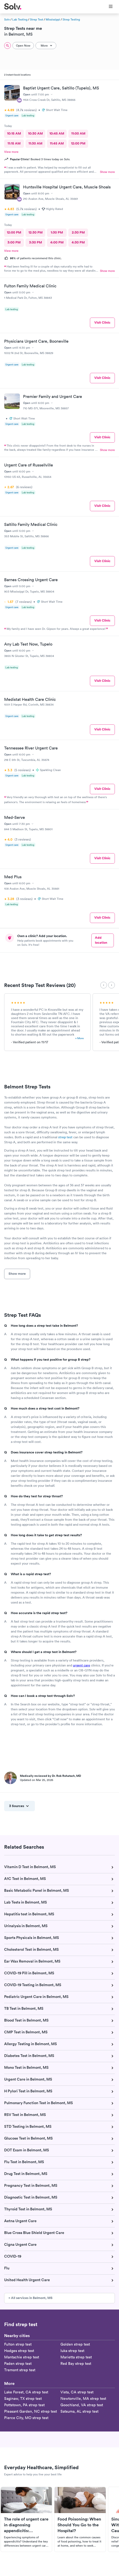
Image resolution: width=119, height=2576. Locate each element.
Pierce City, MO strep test (26, 2417)
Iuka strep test (72, 2350)
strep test (65, 1137)
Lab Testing (19, 19)
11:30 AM (35, 143)
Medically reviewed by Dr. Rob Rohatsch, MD (50, 1776)
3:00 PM (14, 242)
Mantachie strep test (21, 2357)
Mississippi (53, 19)
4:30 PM (78, 242)
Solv (7, 19)
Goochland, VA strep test (81, 2404)
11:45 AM (57, 143)
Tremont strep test (19, 2370)
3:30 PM (35, 242)
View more (11, 152)
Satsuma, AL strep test (79, 2411)
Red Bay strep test (75, 2363)
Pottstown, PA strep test (24, 2404)
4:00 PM (57, 242)
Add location (101, 940)
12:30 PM (35, 232)
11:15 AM (14, 143)
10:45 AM (56, 133)
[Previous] (103, 985)
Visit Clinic (102, 322)
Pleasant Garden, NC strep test (30, 2411)
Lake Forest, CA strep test (26, 2392)
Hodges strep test (19, 2350)
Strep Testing (71, 19)
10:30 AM (35, 133)
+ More (79, 1038)
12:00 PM (78, 143)
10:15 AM (14, 133)
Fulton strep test (18, 2344)
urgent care (81, 1665)
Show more (107, 172)
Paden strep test (18, 2363)
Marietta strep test (76, 2357)
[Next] (111, 985)
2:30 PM (78, 232)
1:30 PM (57, 232)
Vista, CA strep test (76, 2392)
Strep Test (36, 19)
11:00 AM (78, 133)
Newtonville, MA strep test (83, 2398)
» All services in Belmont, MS (31, 2298)
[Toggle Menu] (108, 7)
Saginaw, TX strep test (23, 2398)
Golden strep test (75, 2344)
